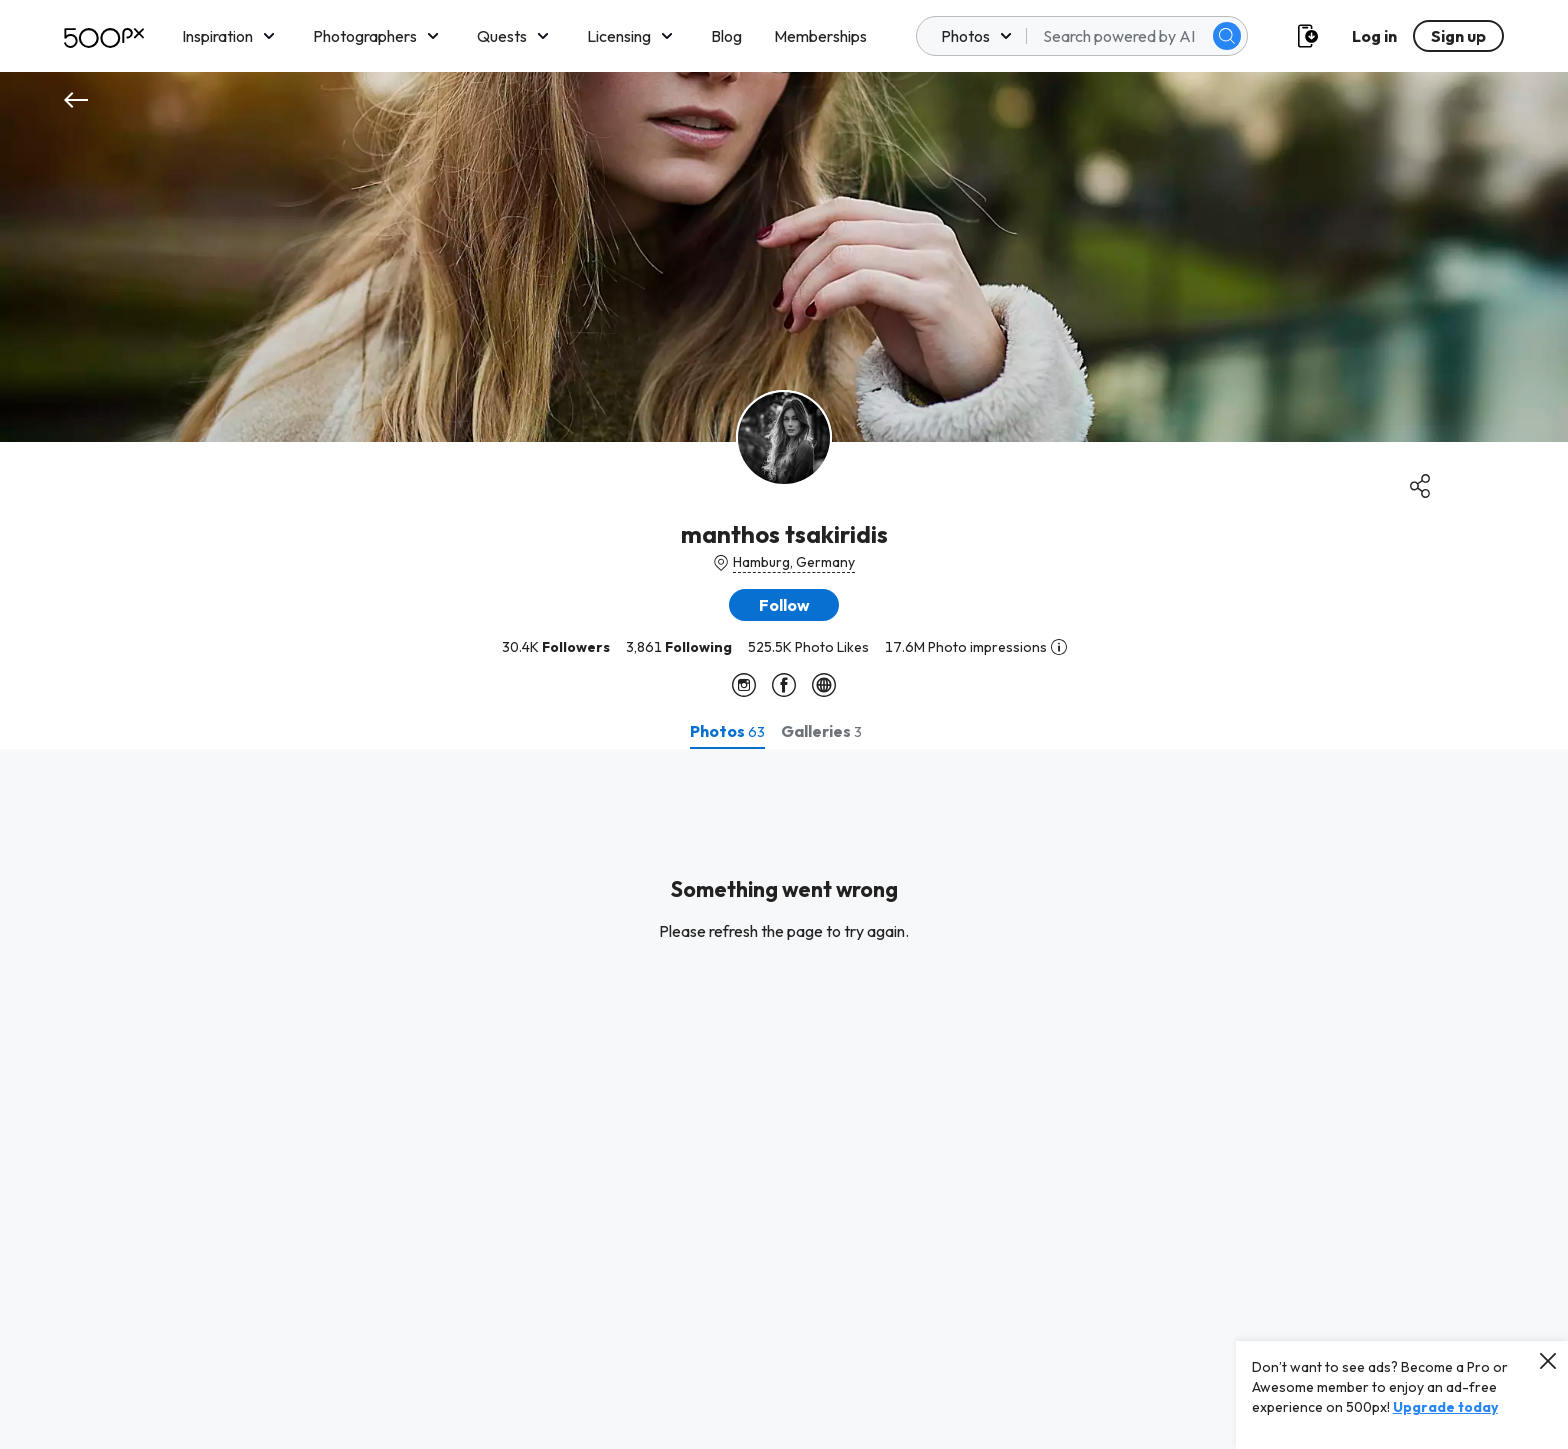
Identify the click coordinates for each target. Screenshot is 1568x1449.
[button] (784, 605)
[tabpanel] (784, 1099)
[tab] (727, 731)
